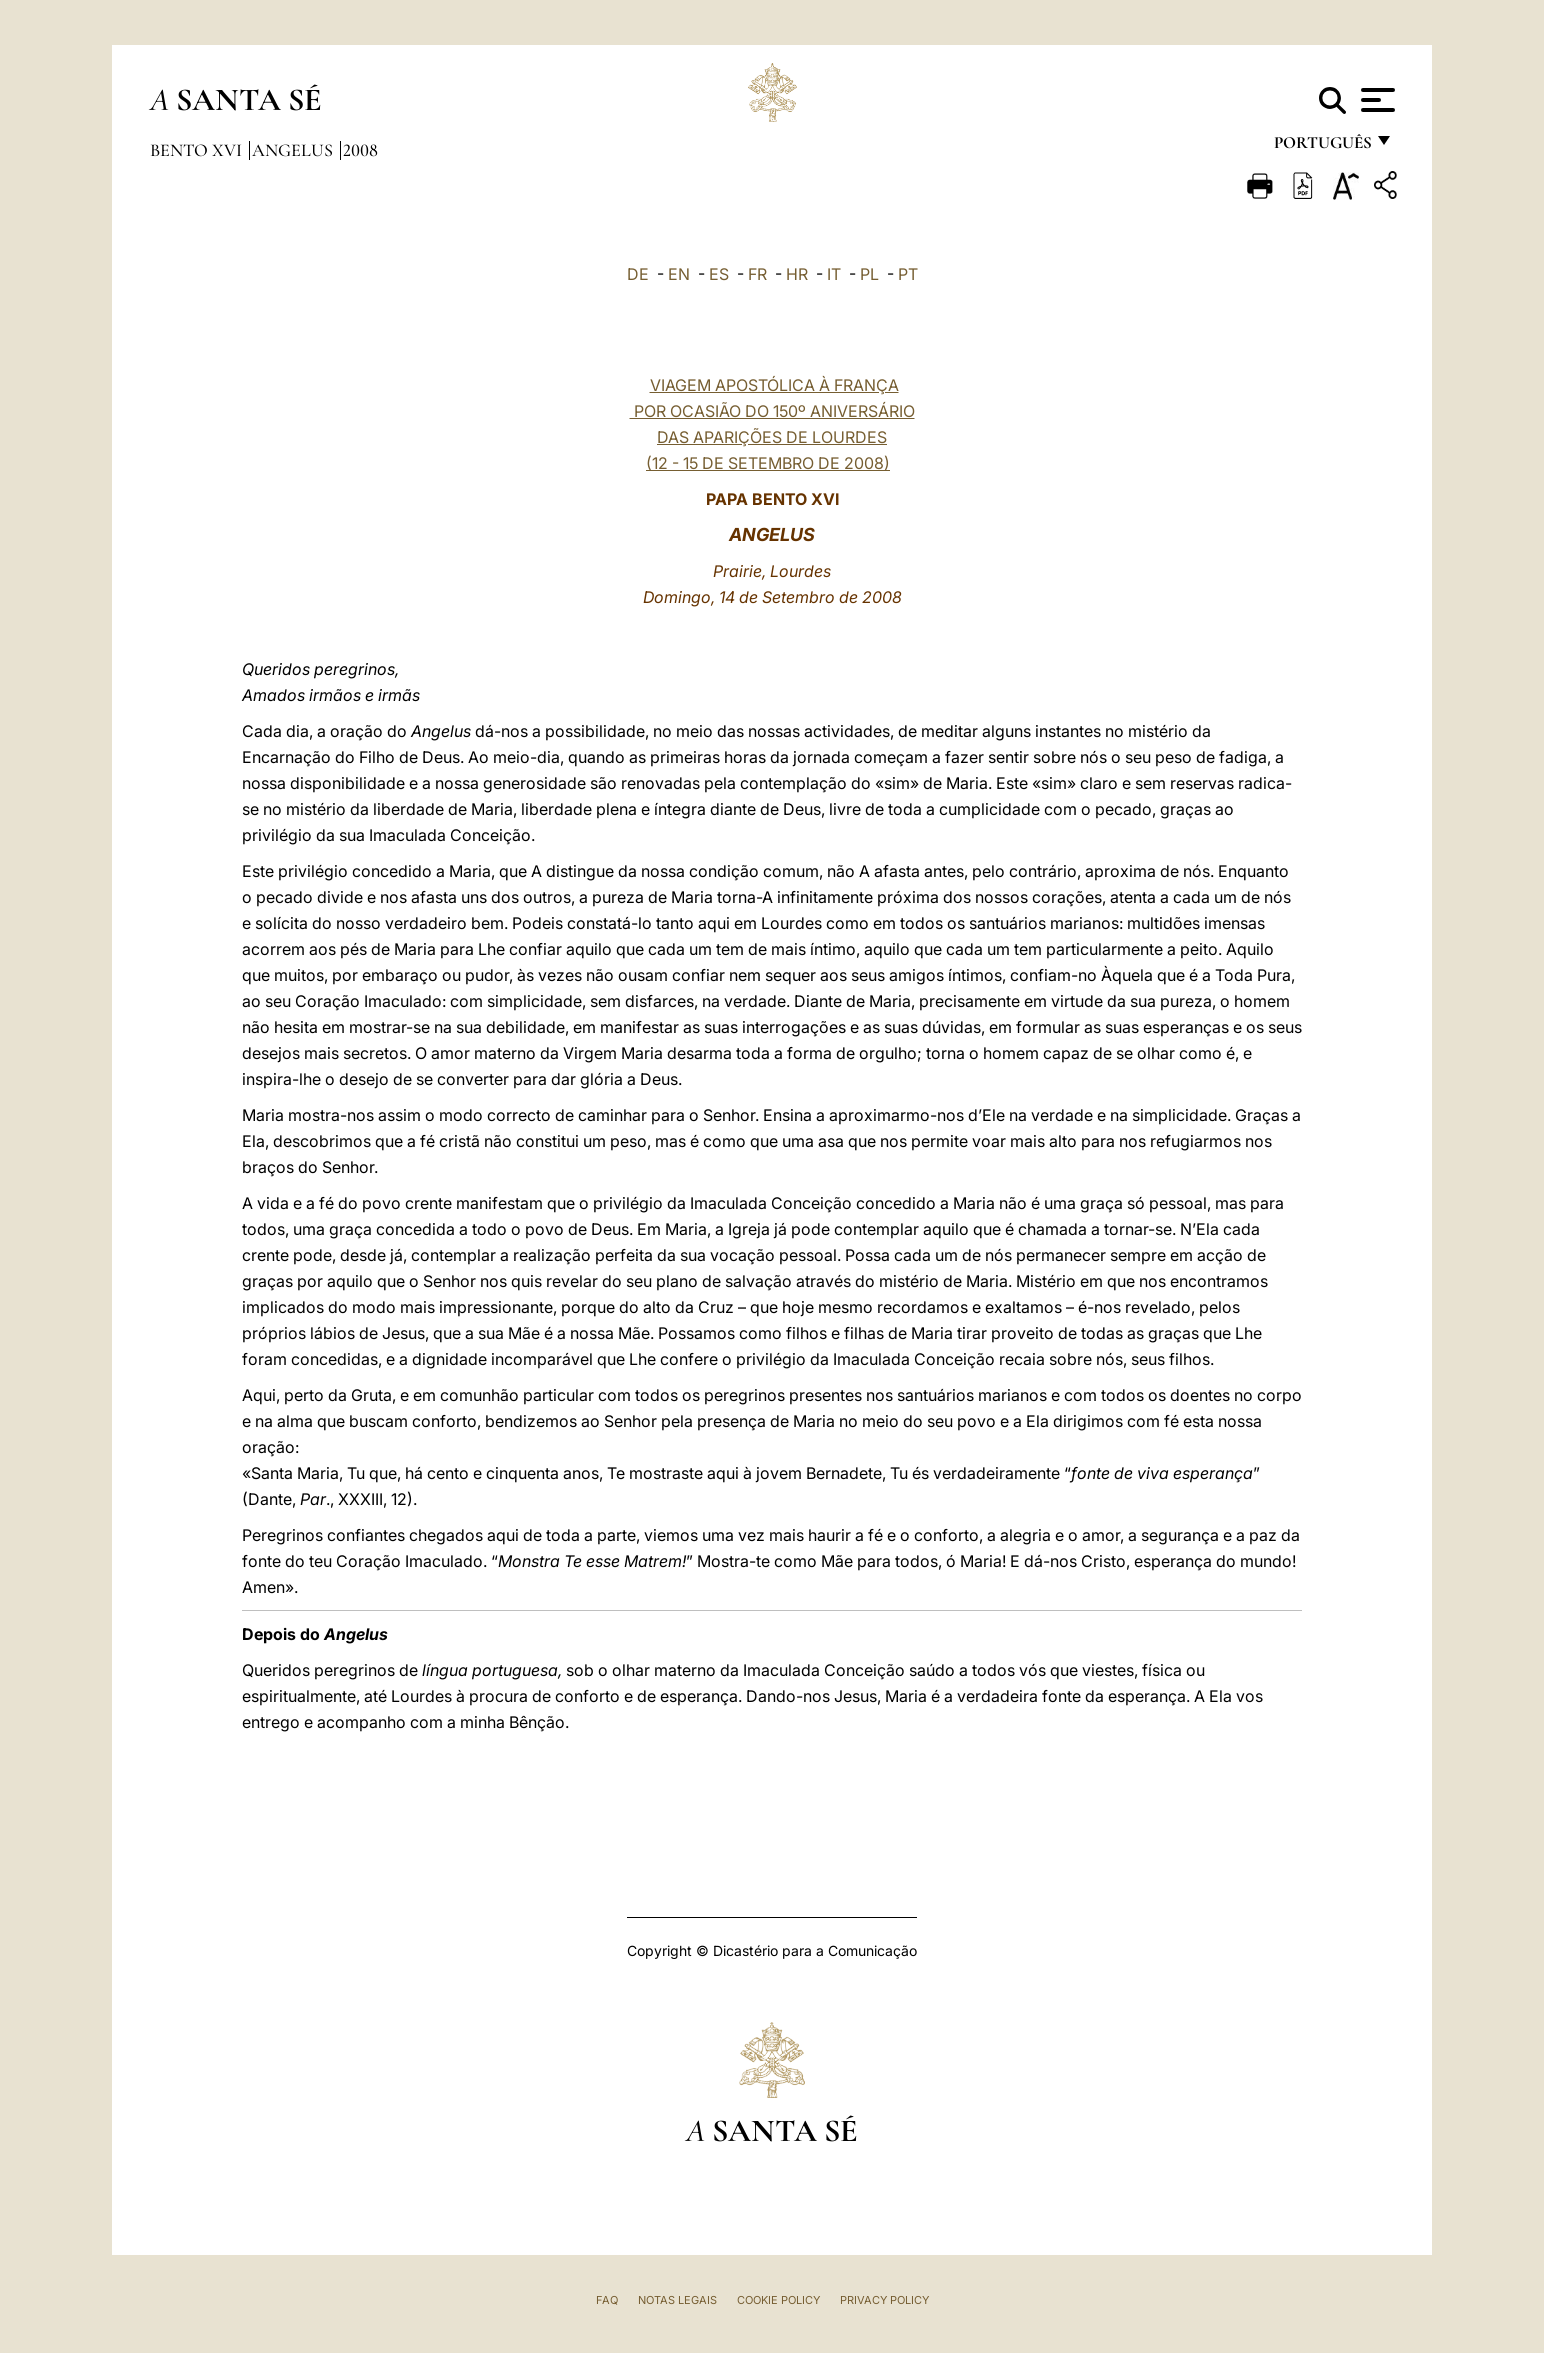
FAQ (607, 2300)
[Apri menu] (1375, 100)
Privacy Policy (884, 2300)
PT (908, 274)
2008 (360, 150)
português (1322, 147)
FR (757, 274)
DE (638, 274)
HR (797, 274)
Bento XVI (198, 150)
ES (719, 274)
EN (679, 274)
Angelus (294, 150)
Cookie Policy (778, 2300)
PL (869, 274)
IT (834, 274)
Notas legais (677, 2300)
